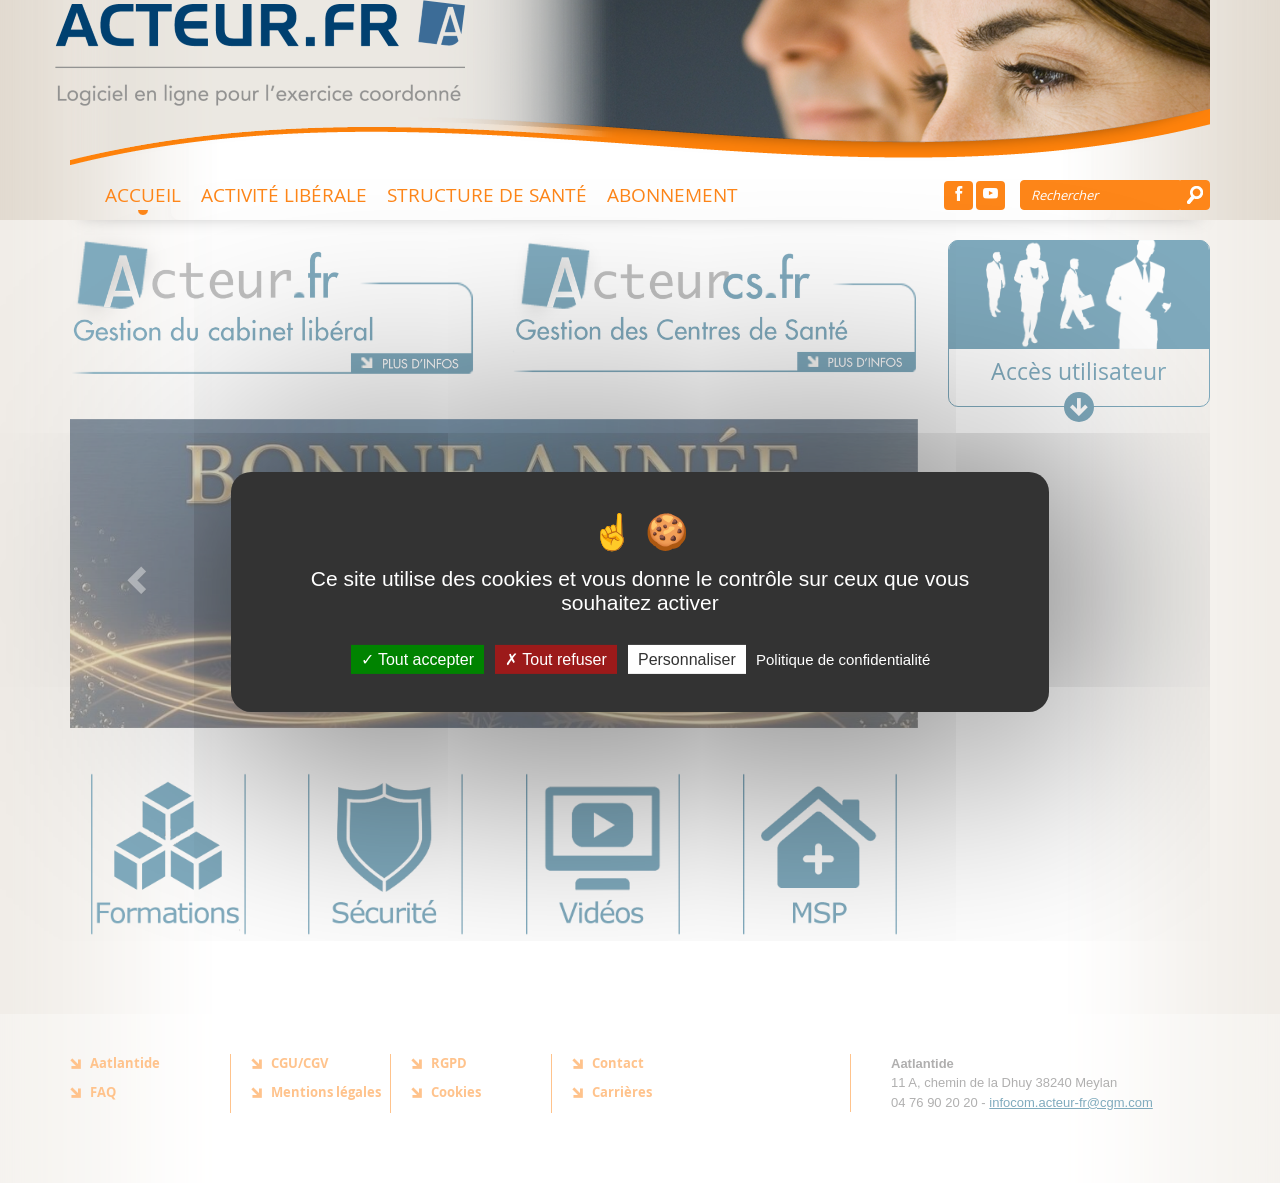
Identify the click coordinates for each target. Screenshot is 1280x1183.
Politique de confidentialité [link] (843, 658)
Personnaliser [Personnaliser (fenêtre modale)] (687, 658)
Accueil (143, 194)
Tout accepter (417, 658)
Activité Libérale (284, 194)
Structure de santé (487, 194)
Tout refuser (556, 658)
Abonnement (672, 194)
